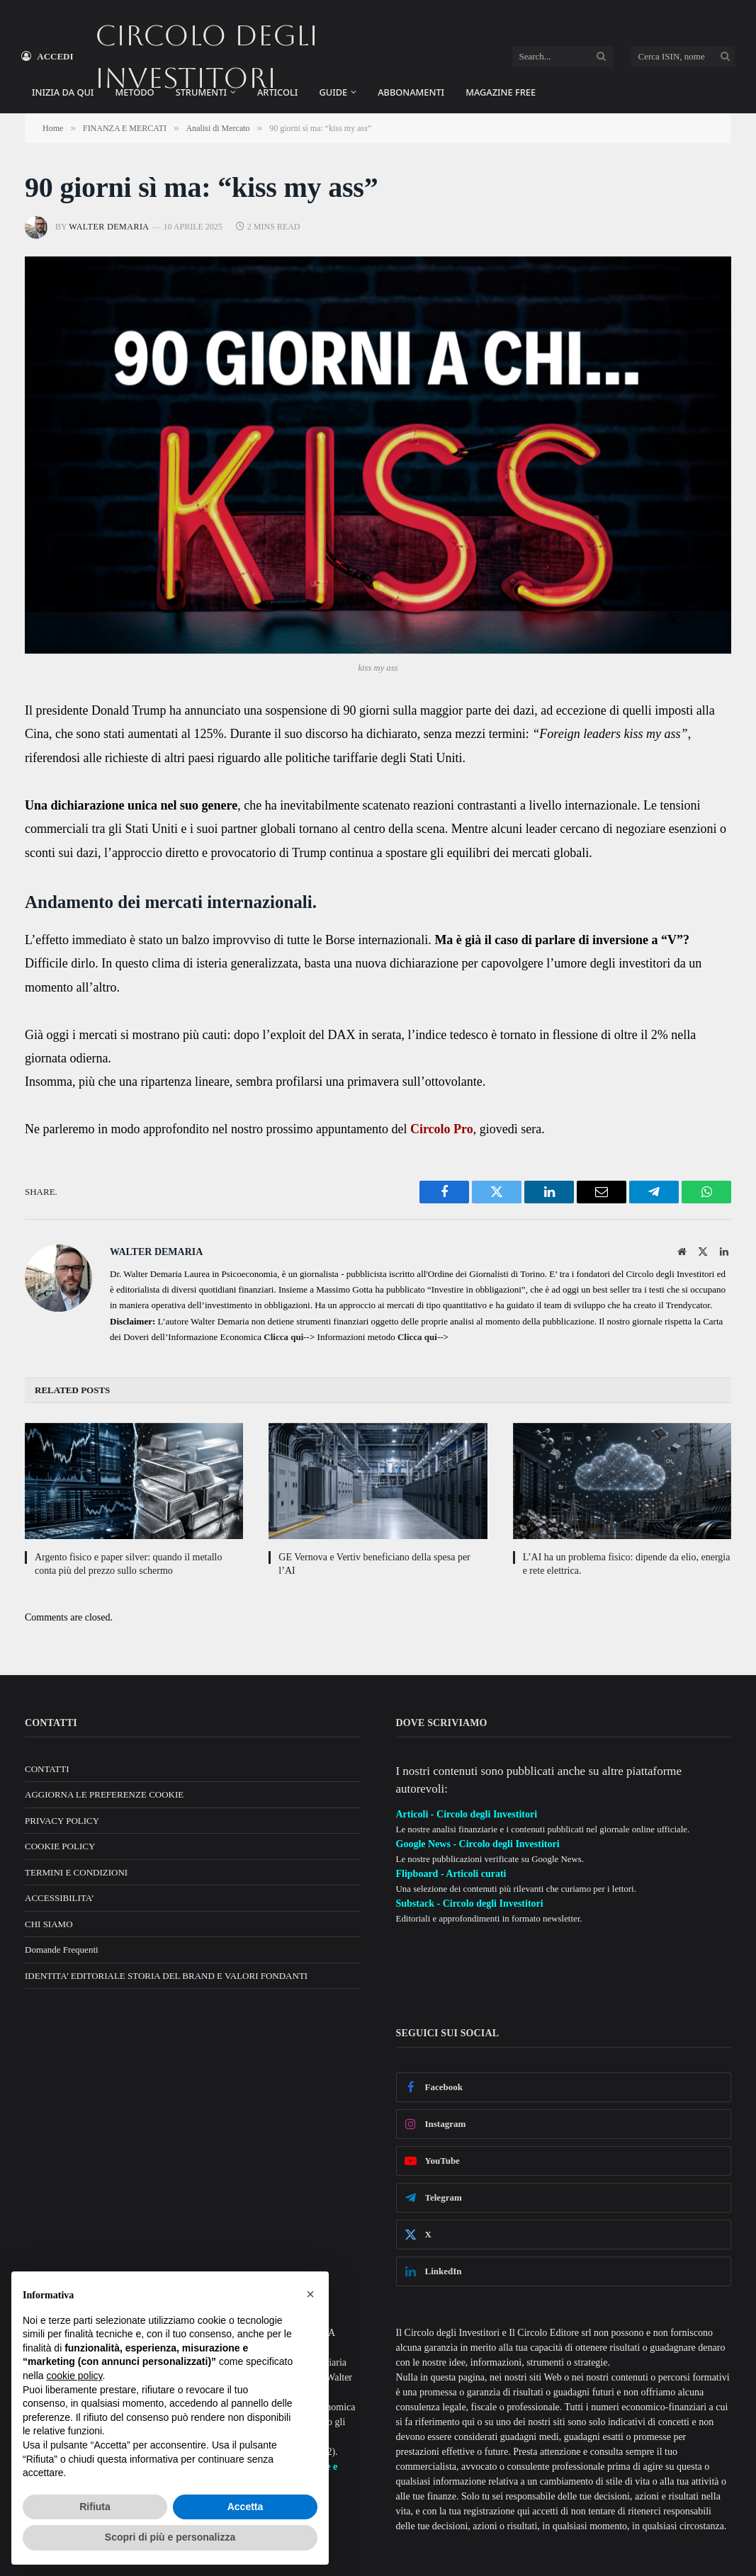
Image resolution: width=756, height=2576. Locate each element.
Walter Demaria (109, 227)
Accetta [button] (245, 2506)
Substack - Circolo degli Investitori (469, 1903)
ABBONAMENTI (411, 92)
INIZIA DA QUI (63, 92)
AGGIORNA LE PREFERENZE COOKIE (104, 1794)
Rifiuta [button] (95, 2506)
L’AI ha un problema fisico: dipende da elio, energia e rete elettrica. (626, 1564)
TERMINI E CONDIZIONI (76, 1872)
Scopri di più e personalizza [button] (170, 2537)
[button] (310, 2294)
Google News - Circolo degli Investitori (478, 1844)
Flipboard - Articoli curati (451, 1873)
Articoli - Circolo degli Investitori (467, 1814)
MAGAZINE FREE (501, 92)
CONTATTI (47, 1769)
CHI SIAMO (49, 1924)
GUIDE (333, 92)
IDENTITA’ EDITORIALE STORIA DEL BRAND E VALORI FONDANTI (166, 1975)
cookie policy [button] (74, 2375)
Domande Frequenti (61, 1949)
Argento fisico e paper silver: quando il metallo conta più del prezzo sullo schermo (128, 1564)
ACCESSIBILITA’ (59, 1898)
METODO (134, 92)
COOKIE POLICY (60, 1846)
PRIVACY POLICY (62, 1820)
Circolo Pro (441, 1129)
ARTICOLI (277, 92)
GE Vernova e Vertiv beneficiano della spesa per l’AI (374, 1564)
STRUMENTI (201, 92)
